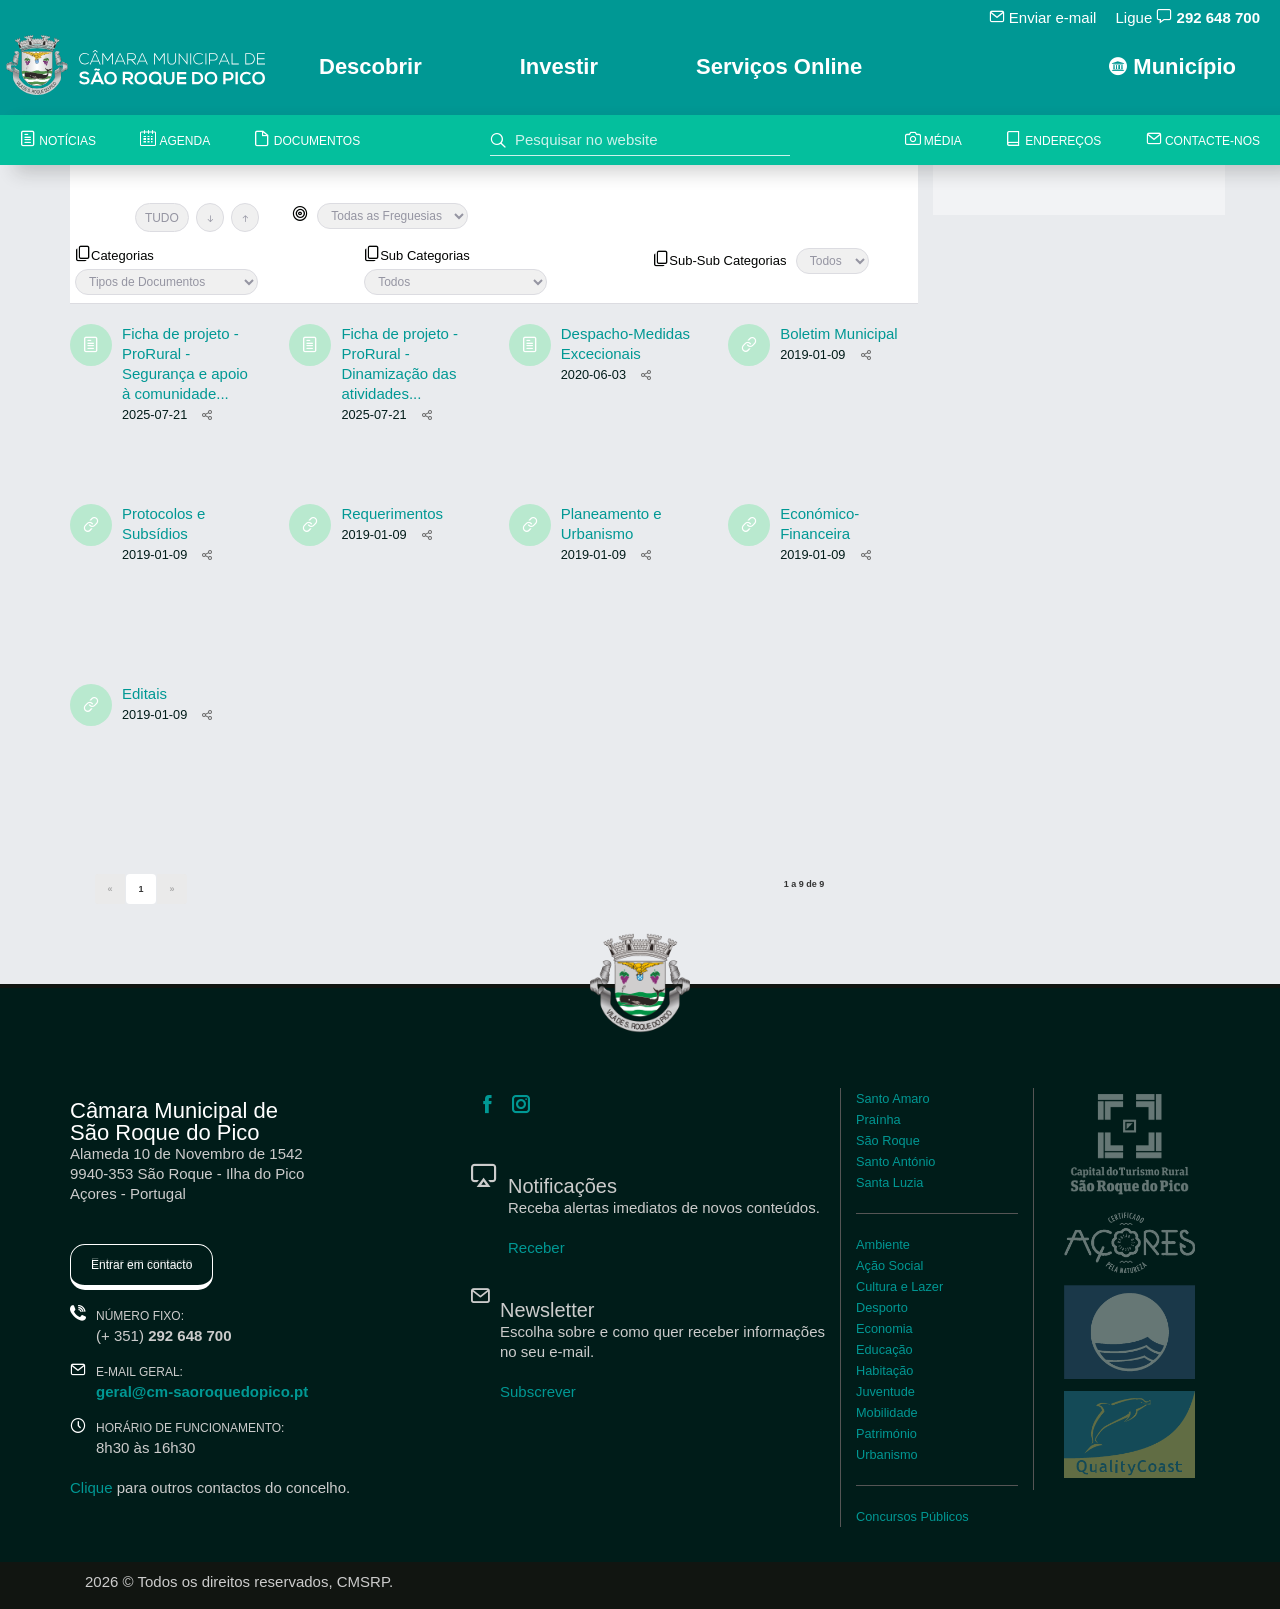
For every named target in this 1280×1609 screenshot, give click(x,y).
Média (933, 140)
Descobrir (370, 66)
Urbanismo (887, 1454)
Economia (884, 1328)
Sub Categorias (417, 254)
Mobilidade (887, 1412)
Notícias (58, 140)
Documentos (307, 140)
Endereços (1053, 140)
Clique (91, 1487)
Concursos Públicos (912, 1516)
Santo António (895, 1161)
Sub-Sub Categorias (719, 259)
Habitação (884, 1370)
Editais (144, 693)
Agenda (175, 140)
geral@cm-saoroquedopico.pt (202, 1391)
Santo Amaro (893, 1098)
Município (1172, 66)
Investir (559, 66)
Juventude (885, 1391)
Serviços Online (779, 66)
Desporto (882, 1307)
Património (886, 1433)
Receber (536, 1247)
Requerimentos (392, 513)
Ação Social (889, 1265)
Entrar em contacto (141, 1265)
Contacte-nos (1203, 140)
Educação (884, 1349)
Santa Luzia (889, 1182)
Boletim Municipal (839, 333)
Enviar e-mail (1043, 17)
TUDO (162, 218)
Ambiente (883, 1244)
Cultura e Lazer (899, 1286)
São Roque (888, 1140)
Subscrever (538, 1391)
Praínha (878, 1119)
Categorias (114, 254)
